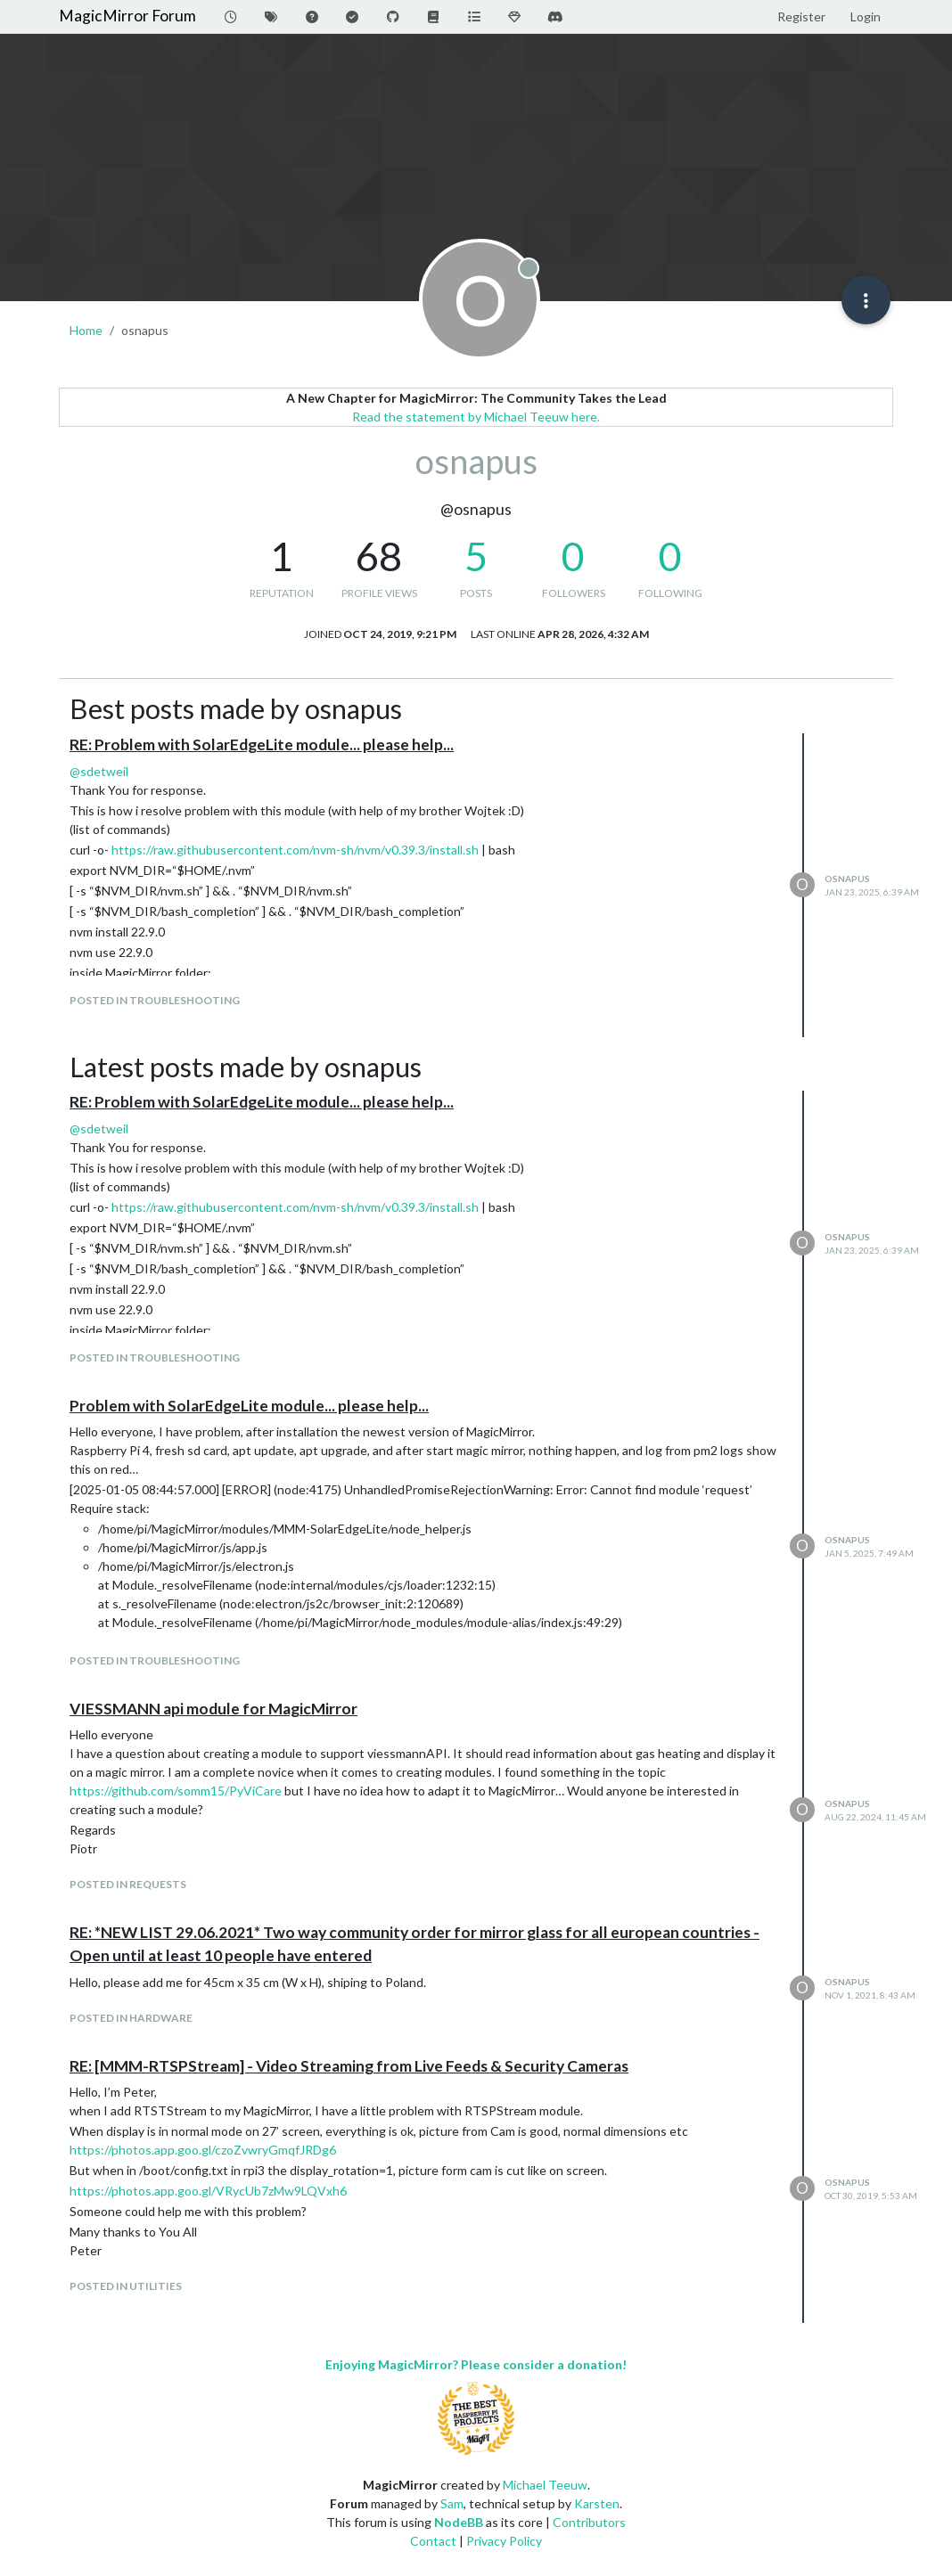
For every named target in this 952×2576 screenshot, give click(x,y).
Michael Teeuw (545, 2484)
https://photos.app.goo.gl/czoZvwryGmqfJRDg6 (203, 2149)
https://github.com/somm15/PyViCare (176, 1790)
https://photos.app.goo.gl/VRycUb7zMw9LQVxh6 (208, 2190)
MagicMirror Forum (127, 15)
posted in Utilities (126, 2286)
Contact (433, 2540)
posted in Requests (128, 1884)
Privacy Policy (504, 2540)
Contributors (589, 2522)
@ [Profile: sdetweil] (99, 771)
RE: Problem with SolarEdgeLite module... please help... (262, 744)
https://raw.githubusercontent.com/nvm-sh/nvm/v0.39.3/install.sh (295, 849)
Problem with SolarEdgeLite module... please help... (249, 1405)
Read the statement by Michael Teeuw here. (476, 416)
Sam (452, 2503)
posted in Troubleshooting (155, 1000)
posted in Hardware (131, 2017)
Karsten (597, 2503)
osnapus (847, 878)
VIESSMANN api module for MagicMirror (213, 1708)
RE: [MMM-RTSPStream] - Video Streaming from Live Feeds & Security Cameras (349, 2066)
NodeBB (458, 2522)
